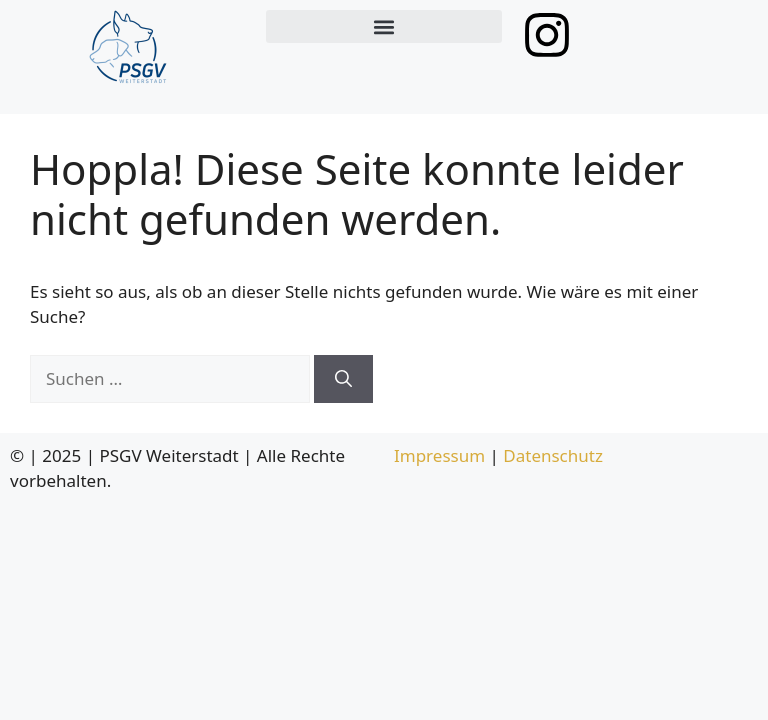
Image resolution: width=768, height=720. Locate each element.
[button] (384, 26)
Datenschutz (553, 455)
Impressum (439, 455)
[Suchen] (343, 379)
